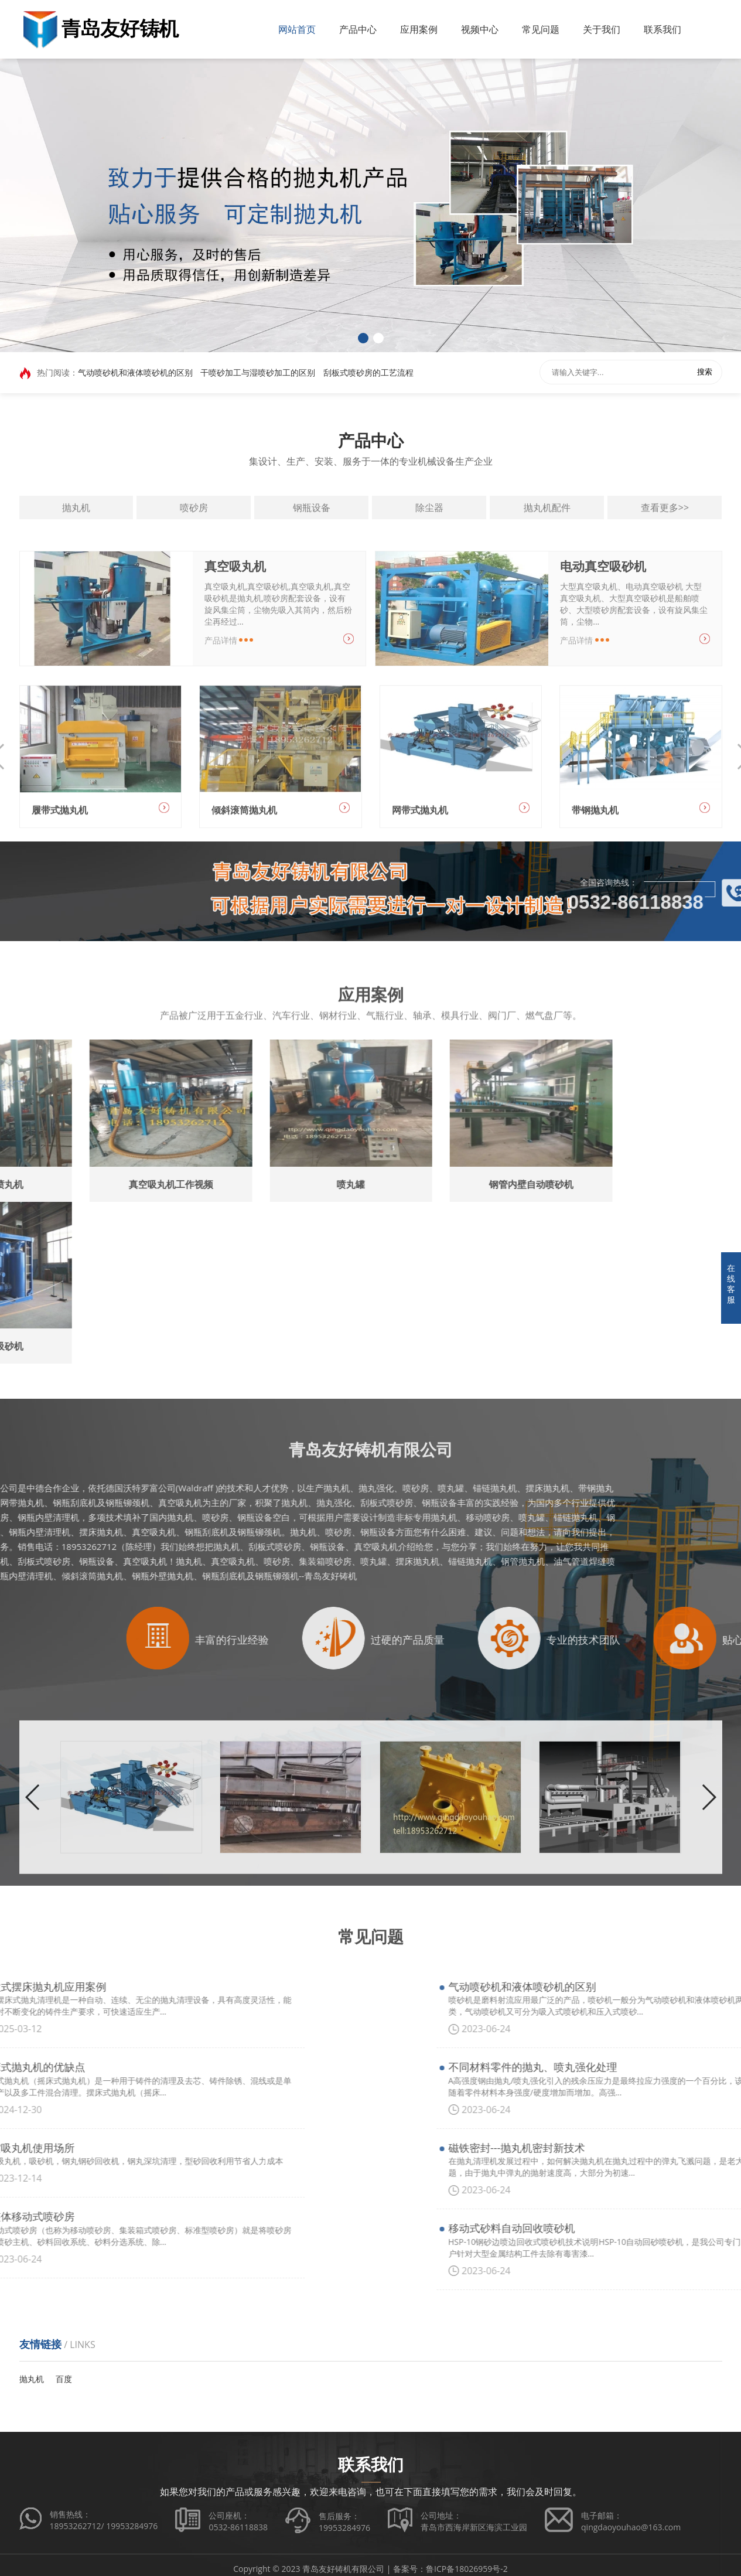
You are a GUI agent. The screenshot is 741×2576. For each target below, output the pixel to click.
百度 (64, 2378)
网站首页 (297, 29)
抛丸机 (31, 2378)
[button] (363, 338)
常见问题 (540, 29)
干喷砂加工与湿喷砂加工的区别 (257, 374)
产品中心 (358, 29)
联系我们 (662, 29)
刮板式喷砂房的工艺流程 (368, 374)
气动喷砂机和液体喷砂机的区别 (135, 374)
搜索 (704, 373)
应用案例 (419, 29)
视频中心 (479, 29)
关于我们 (601, 29)
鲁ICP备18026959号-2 (467, 2568)
